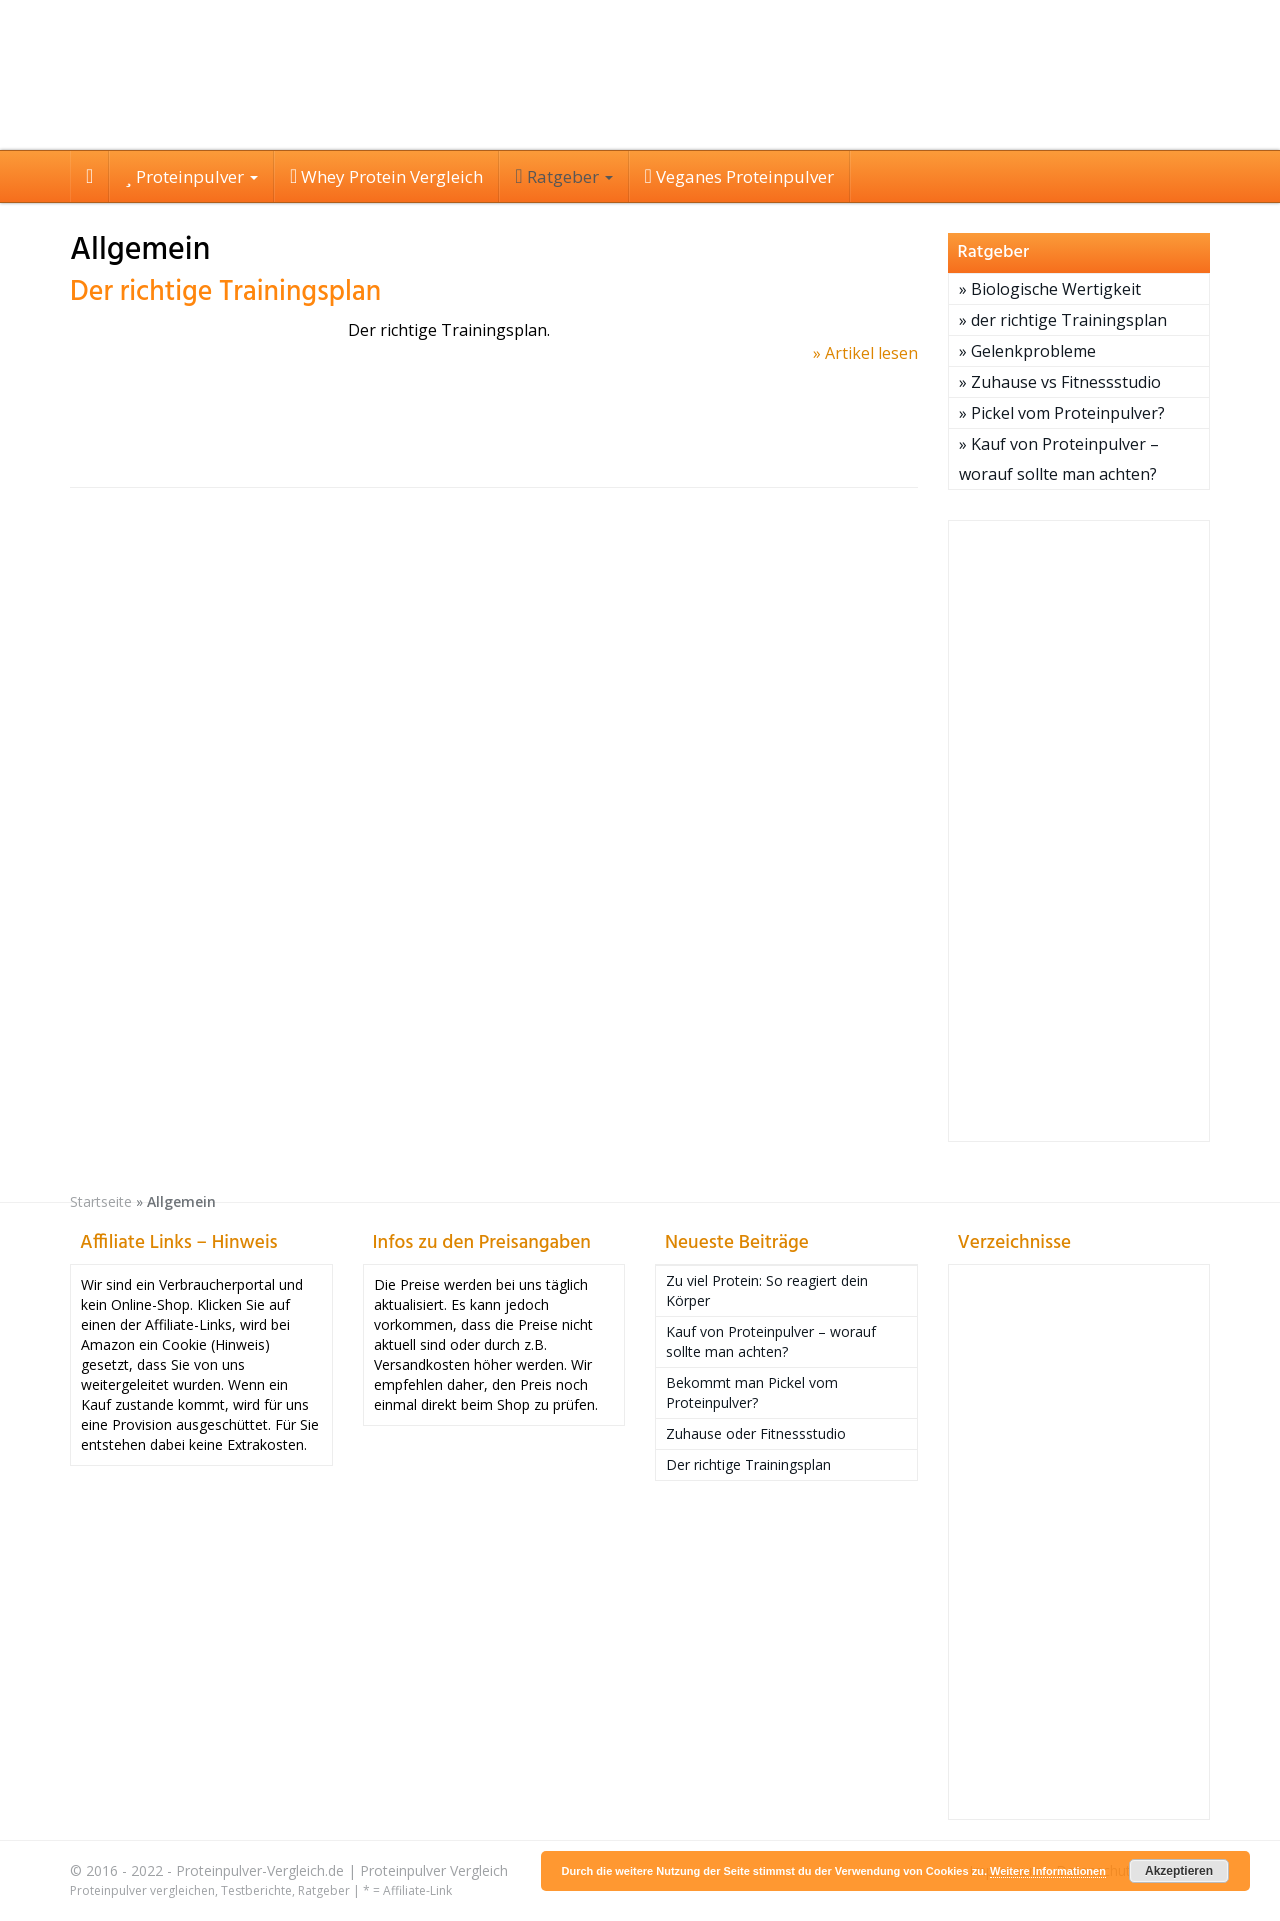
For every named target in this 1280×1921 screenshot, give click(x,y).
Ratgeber (563, 176)
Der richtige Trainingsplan (225, 292)
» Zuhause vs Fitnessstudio (1060, 382)
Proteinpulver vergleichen (142, 1890)
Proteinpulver (191, 176)
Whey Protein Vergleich (386, 176)
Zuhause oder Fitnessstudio (756, 1433)
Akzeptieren (1179, 1871)
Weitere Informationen (1048, 1871)
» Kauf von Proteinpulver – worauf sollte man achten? (1059, 459)
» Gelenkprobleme (1027, 351)
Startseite (101, 1201)
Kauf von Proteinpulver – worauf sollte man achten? (771, 1341)
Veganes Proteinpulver (739, 176)
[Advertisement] (1079, 831)
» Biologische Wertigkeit (1050, 289)
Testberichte (256, 1890)
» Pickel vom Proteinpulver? (1062, 413)
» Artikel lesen (865, 353)
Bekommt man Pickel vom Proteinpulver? (752, 1392)
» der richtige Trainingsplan (1063, 320)
